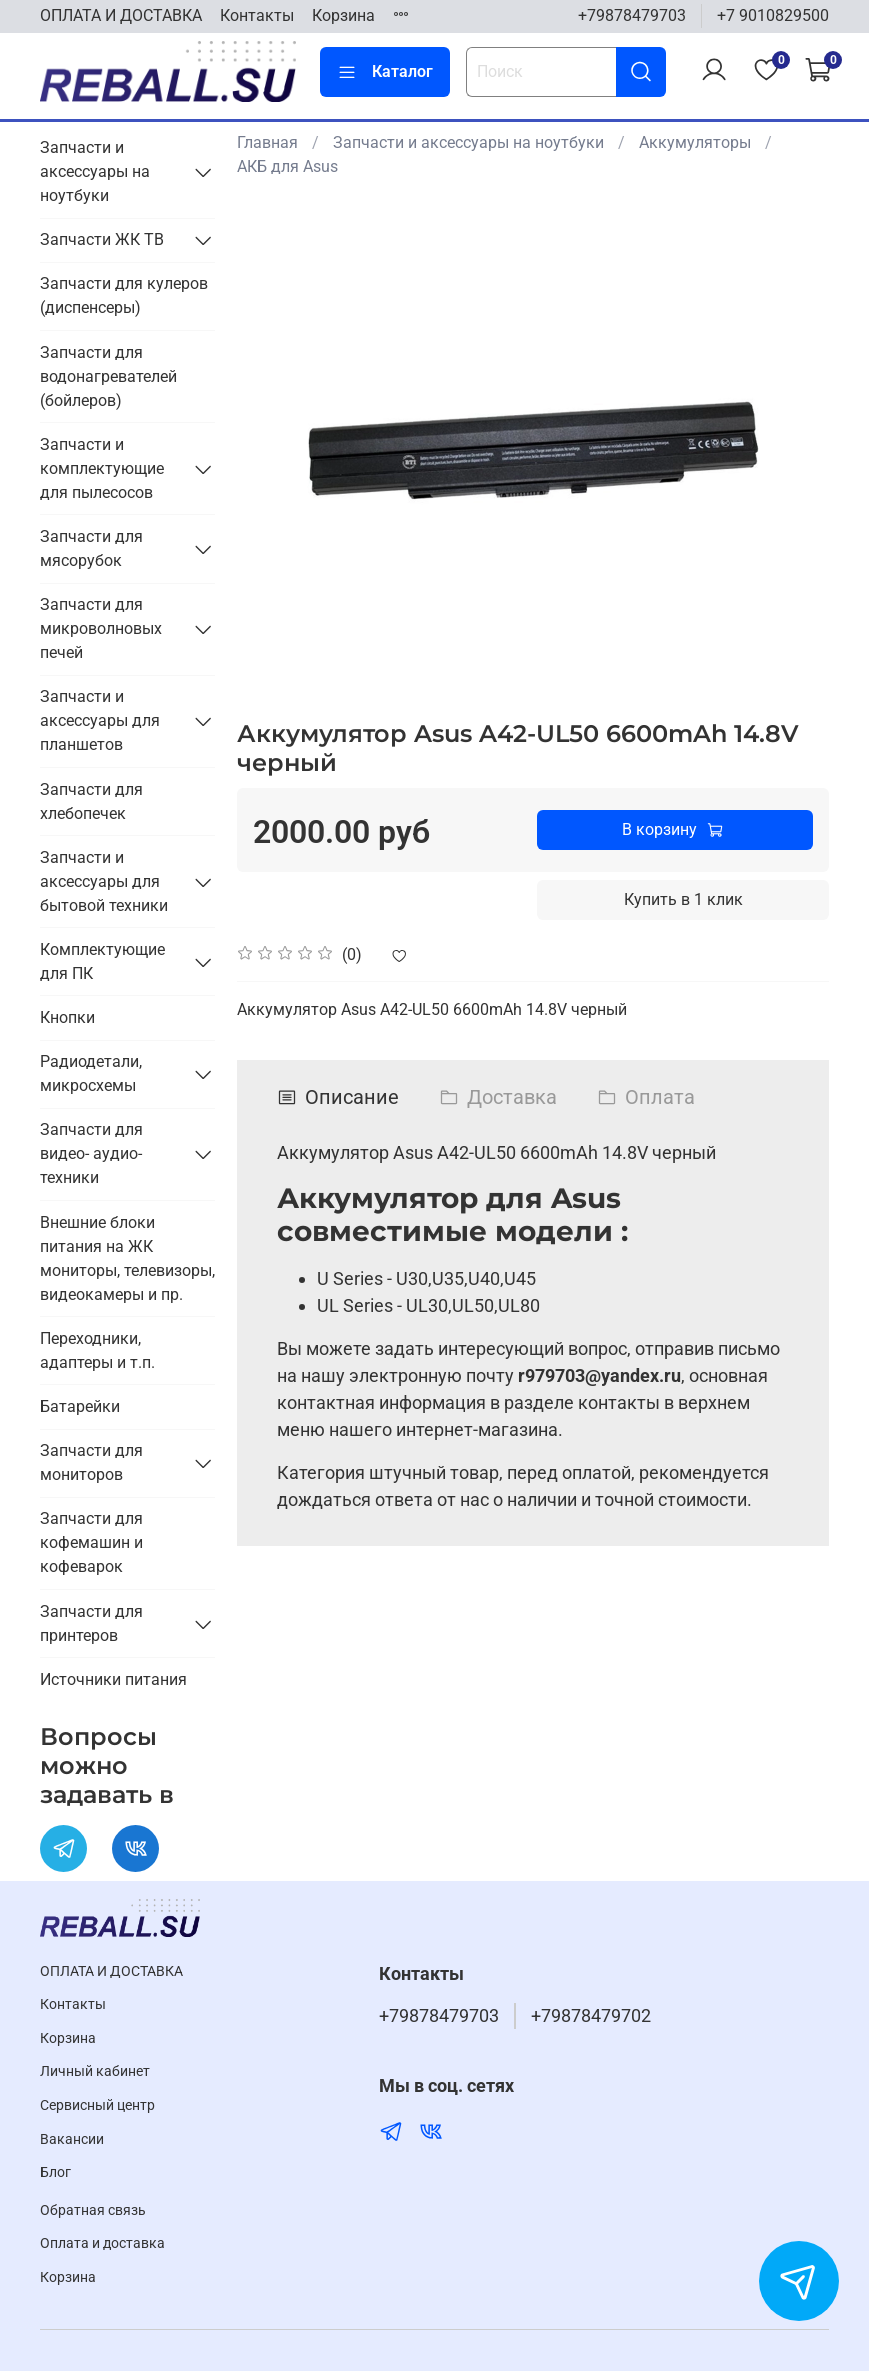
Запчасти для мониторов (91, 1462)
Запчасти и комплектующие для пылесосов (102, 468)
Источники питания (113, 1679)
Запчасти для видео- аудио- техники (91, 1153)
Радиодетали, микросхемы (91, 1073)
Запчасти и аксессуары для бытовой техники (104, 881)
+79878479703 (632, 15)
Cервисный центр (97, 2105)
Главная (267, 142)
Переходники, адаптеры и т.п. (97, 1350)
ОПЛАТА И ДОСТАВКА (121, 15)
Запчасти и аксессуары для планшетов (100, 720)
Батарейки (80, 1406)
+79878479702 (591, 2016)
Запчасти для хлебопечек (91, 801)
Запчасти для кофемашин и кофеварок (91, 1542)
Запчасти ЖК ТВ (102, 239)
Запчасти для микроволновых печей (101, 628)
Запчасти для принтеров (91, 1623)
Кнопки (67, 1017)
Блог (55, 2172)
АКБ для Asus (287, 166)
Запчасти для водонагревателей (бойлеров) (108, 376)
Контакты (257, 15)
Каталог (385, 72)
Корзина (343, 15)
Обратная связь (93, 2210)
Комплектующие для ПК (102, 961)
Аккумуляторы (695, 142)
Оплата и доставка (102, 2243)
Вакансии (72, 2139)
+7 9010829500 (773, 15)
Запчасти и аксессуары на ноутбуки (468, 142)
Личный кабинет (95, 2071)
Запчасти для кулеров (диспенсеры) (124, 295)
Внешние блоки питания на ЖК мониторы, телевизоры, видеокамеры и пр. (127, 1258)
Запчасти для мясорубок (91, 548)
